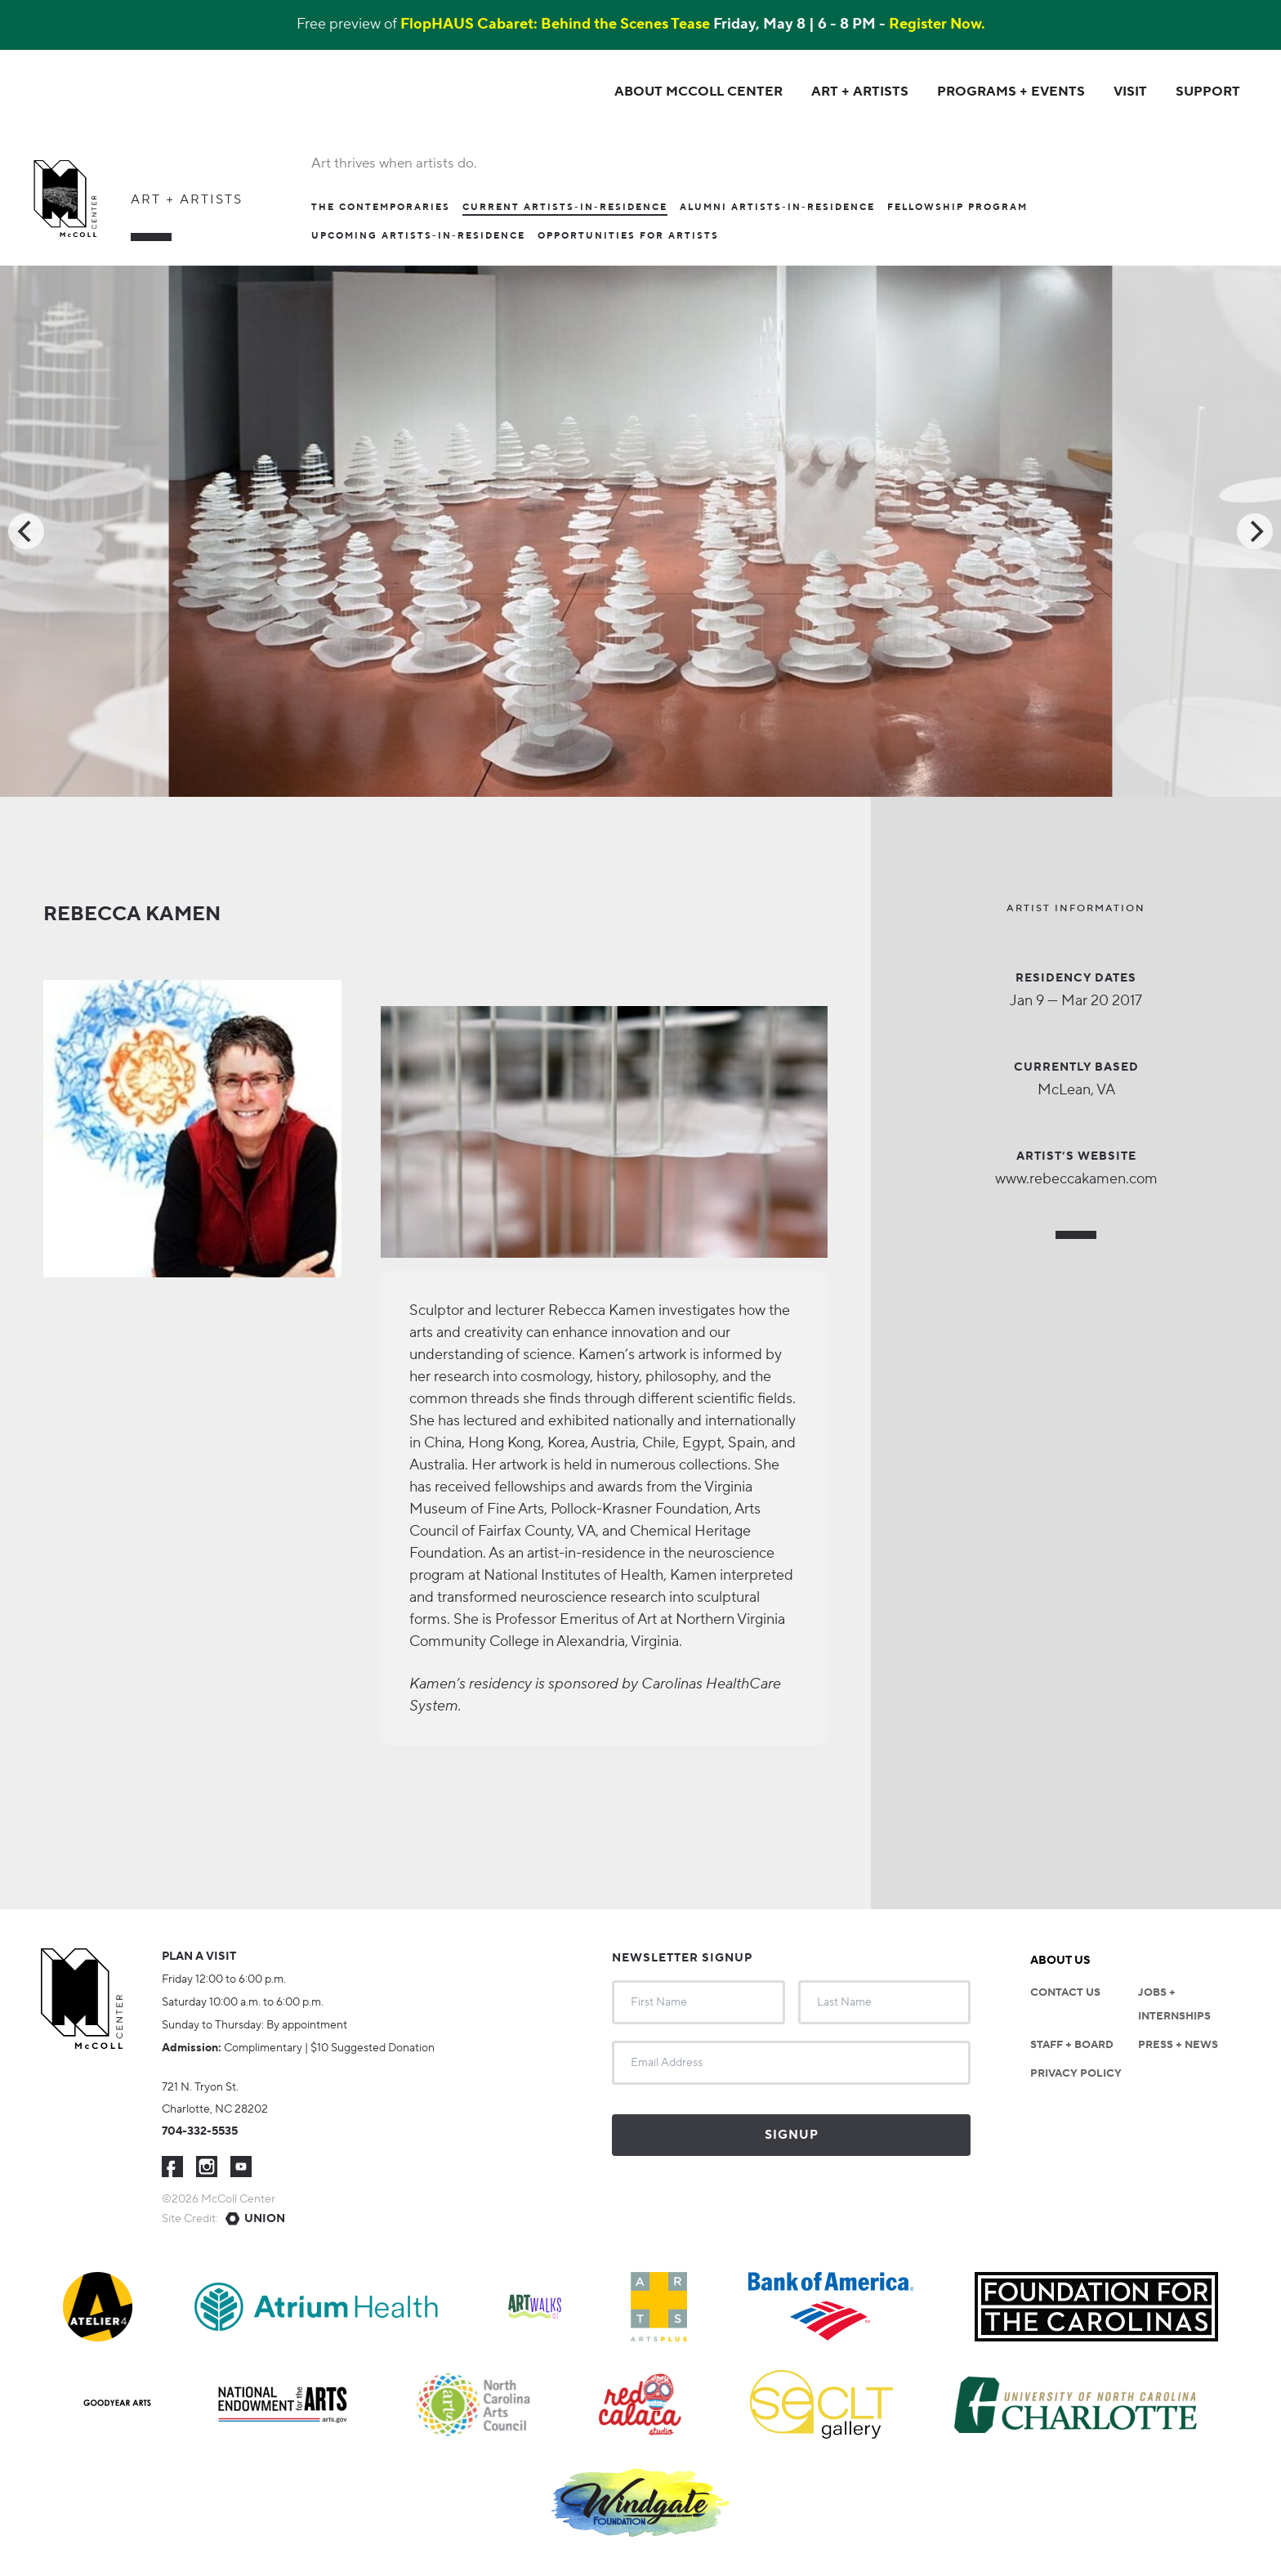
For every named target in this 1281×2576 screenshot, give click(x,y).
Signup (792, 2134)
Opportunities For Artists (628, 235)
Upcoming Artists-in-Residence (418, 235)
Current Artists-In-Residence (564, 207)
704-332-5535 (200, 2130)
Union (264, 2218)
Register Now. (937, 25)
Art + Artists (187, 198)
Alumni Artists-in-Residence (777, 206)
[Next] (1255, 530)
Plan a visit (199, 1955)
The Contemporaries (380, 206)
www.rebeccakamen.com (1076, 1178)
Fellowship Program (957, 206)
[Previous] (26, 530)
